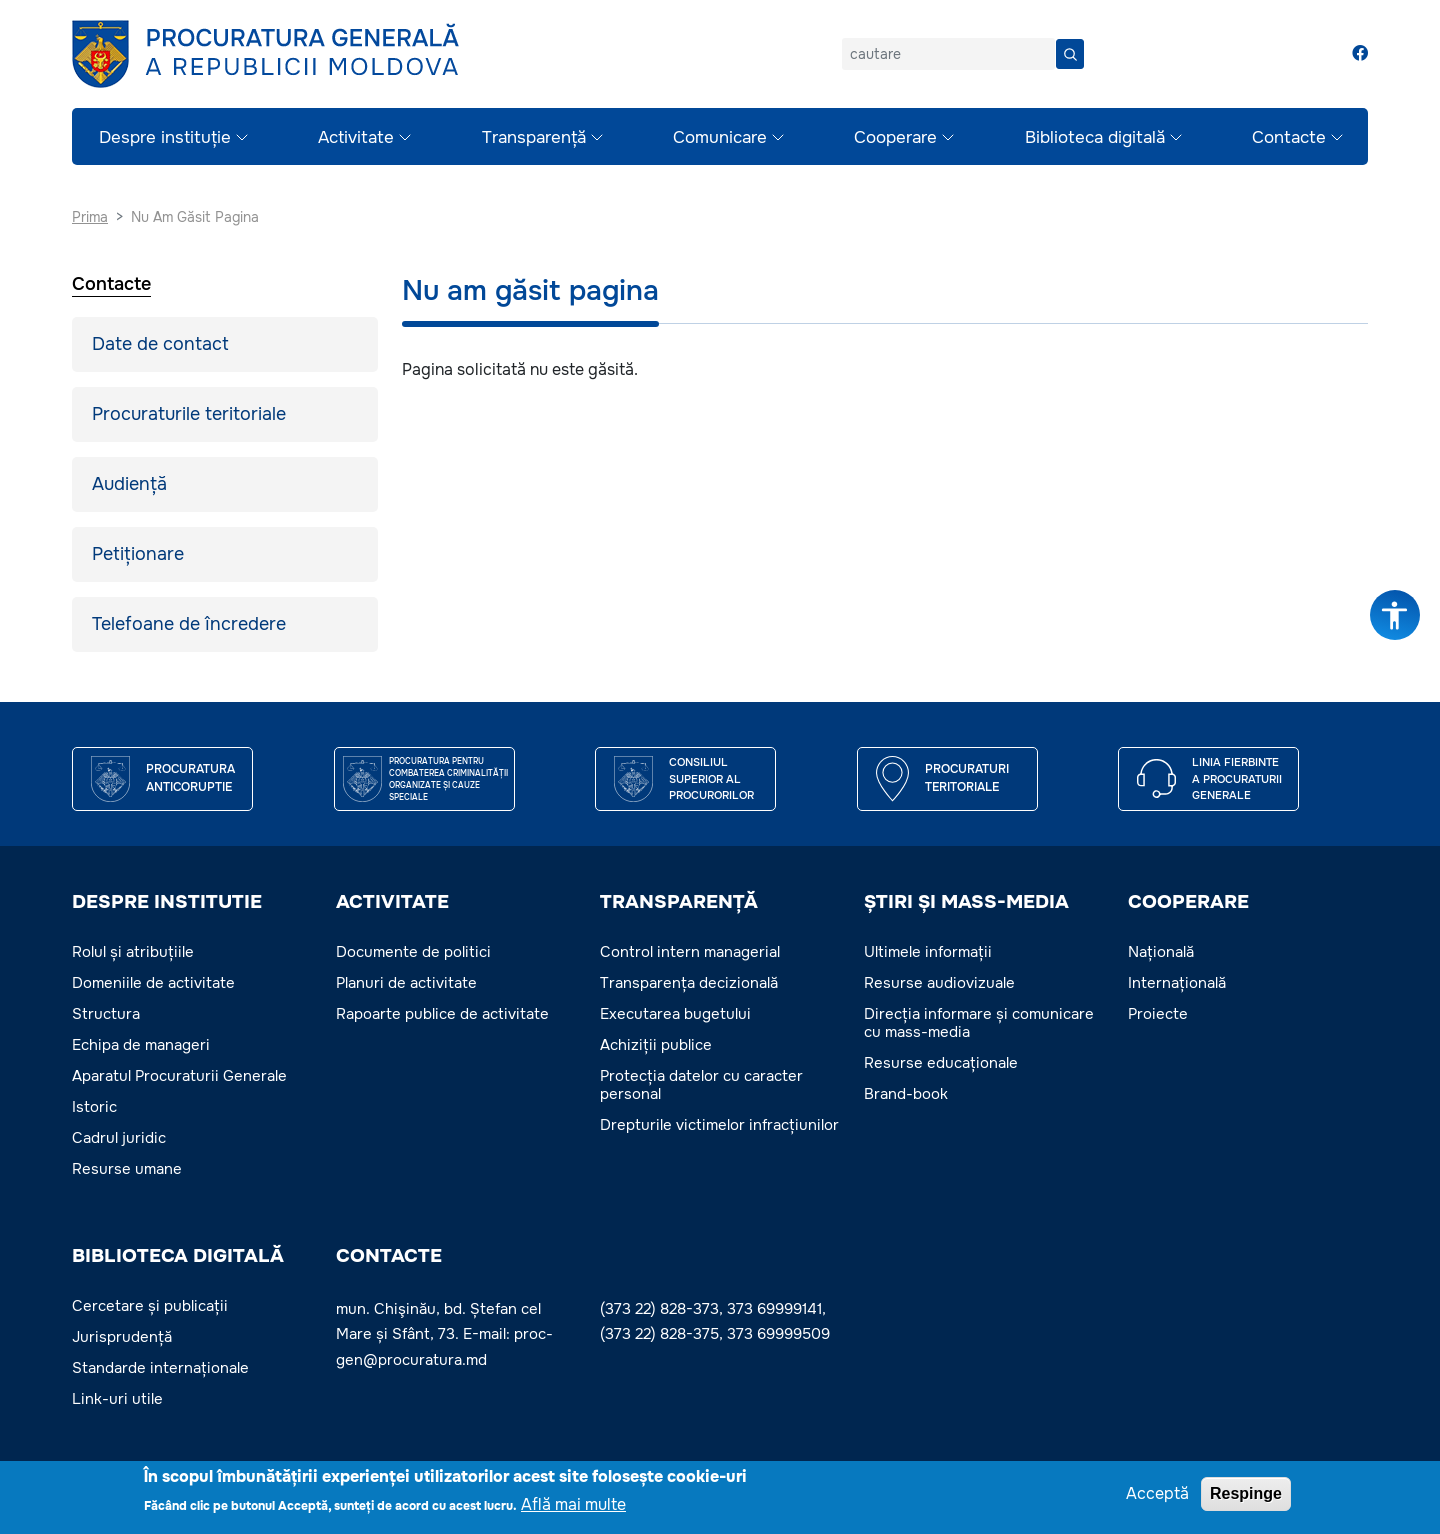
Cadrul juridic (119, 1138)
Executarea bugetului (675, 1014)
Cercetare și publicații (150, 1306)
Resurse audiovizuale (939, 983)
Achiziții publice (656, 1045)
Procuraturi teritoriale (967, 778)
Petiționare (138, 554)
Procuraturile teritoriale (189, 414)
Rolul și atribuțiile (133, 952)
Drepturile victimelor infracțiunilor (719, 1125)
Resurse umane (127, 1169)
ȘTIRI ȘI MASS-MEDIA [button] (966, 902)
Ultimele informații (928, 952)
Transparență (534, 137)
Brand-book (906, 1094)
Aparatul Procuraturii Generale (179, 1076)
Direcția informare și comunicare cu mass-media (979, 1023)
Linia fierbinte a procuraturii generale (1237, 778)
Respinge (1246, 1493)
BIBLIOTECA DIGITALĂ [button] (178, 1256)
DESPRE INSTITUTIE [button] (167, 902)
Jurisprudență (122, 1337)
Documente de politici (413, 952)
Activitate (356, 137)
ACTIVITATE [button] (392, 902)
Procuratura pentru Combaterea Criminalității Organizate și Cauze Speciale (448, 779)
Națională (1161, 952)
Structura (106, 1014)
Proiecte (1158, 1014)
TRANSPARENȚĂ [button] (679, 902)
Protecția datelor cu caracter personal (701, 1085)
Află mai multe (573, 1505)
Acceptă (1157, 1493)
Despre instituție (165, 137)
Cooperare (895, 137)
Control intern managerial (690, 952)
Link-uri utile (117, 1399)
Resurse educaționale (941, 1063)
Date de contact (160, 344)
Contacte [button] (389, 1256)
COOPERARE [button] (1188, 902)
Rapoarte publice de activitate (442, 1014)
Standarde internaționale (160, 1368)
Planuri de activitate (406, 983)
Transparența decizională (689, 983)
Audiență (129, 484)
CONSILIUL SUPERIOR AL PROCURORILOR (711, 778)
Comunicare (720, 137)
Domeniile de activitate (153, 983)
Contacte (1289, 137)
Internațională (1177, 983)
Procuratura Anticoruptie (190, 778)
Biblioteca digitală (1095, 137)
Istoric (94, 1107)
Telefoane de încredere (189, 624)
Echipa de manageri (141, 1045)
